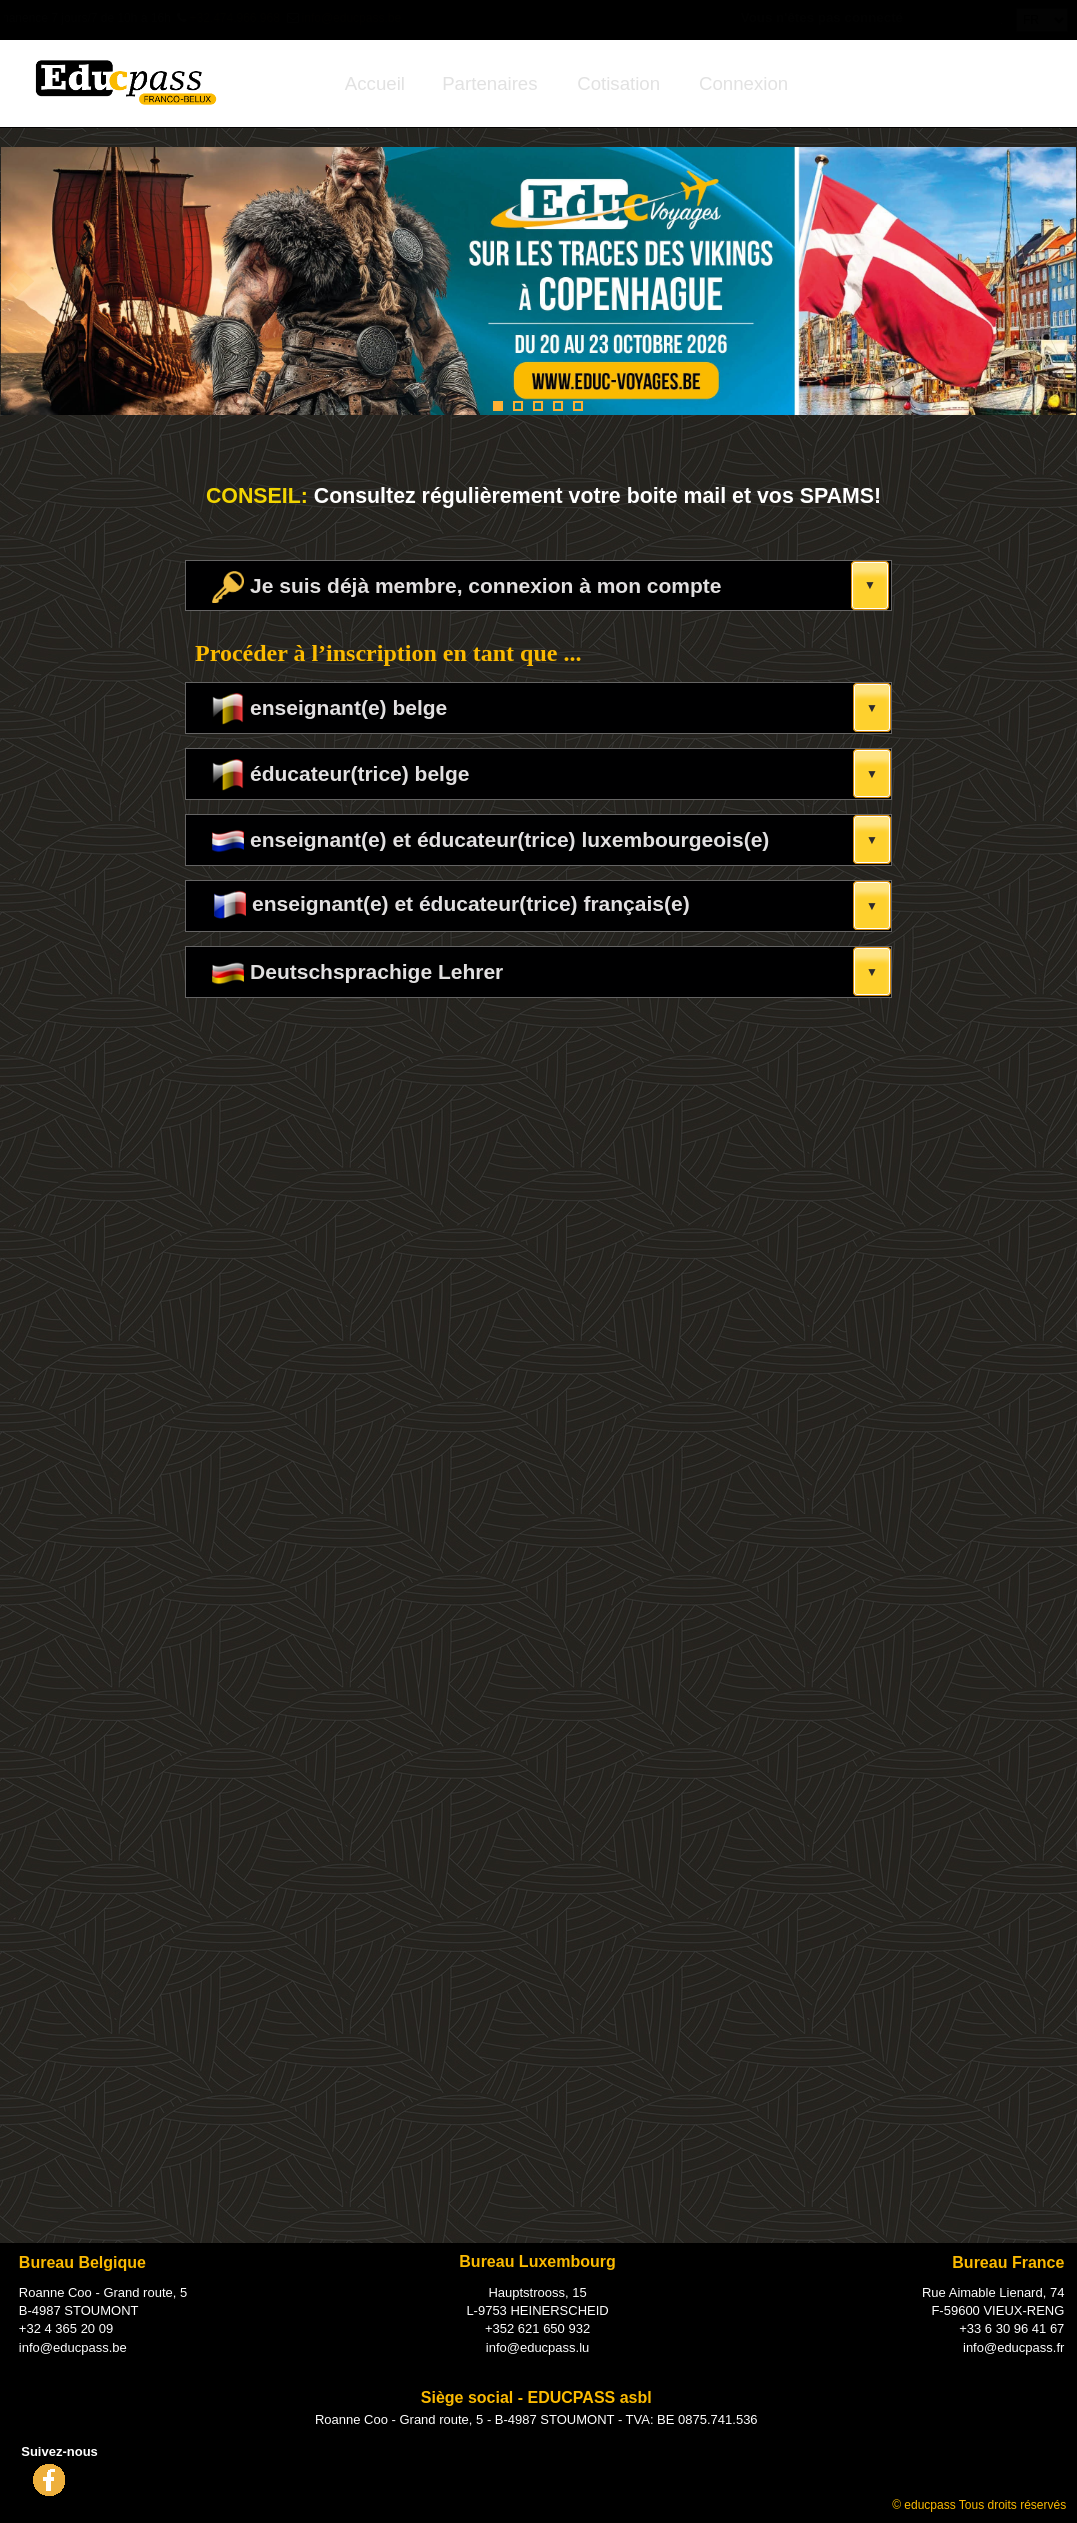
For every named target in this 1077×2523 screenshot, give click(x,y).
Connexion (743, 83)
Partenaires (489, 83)
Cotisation (618, 83)
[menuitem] (375, 83)
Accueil (375, 83)
